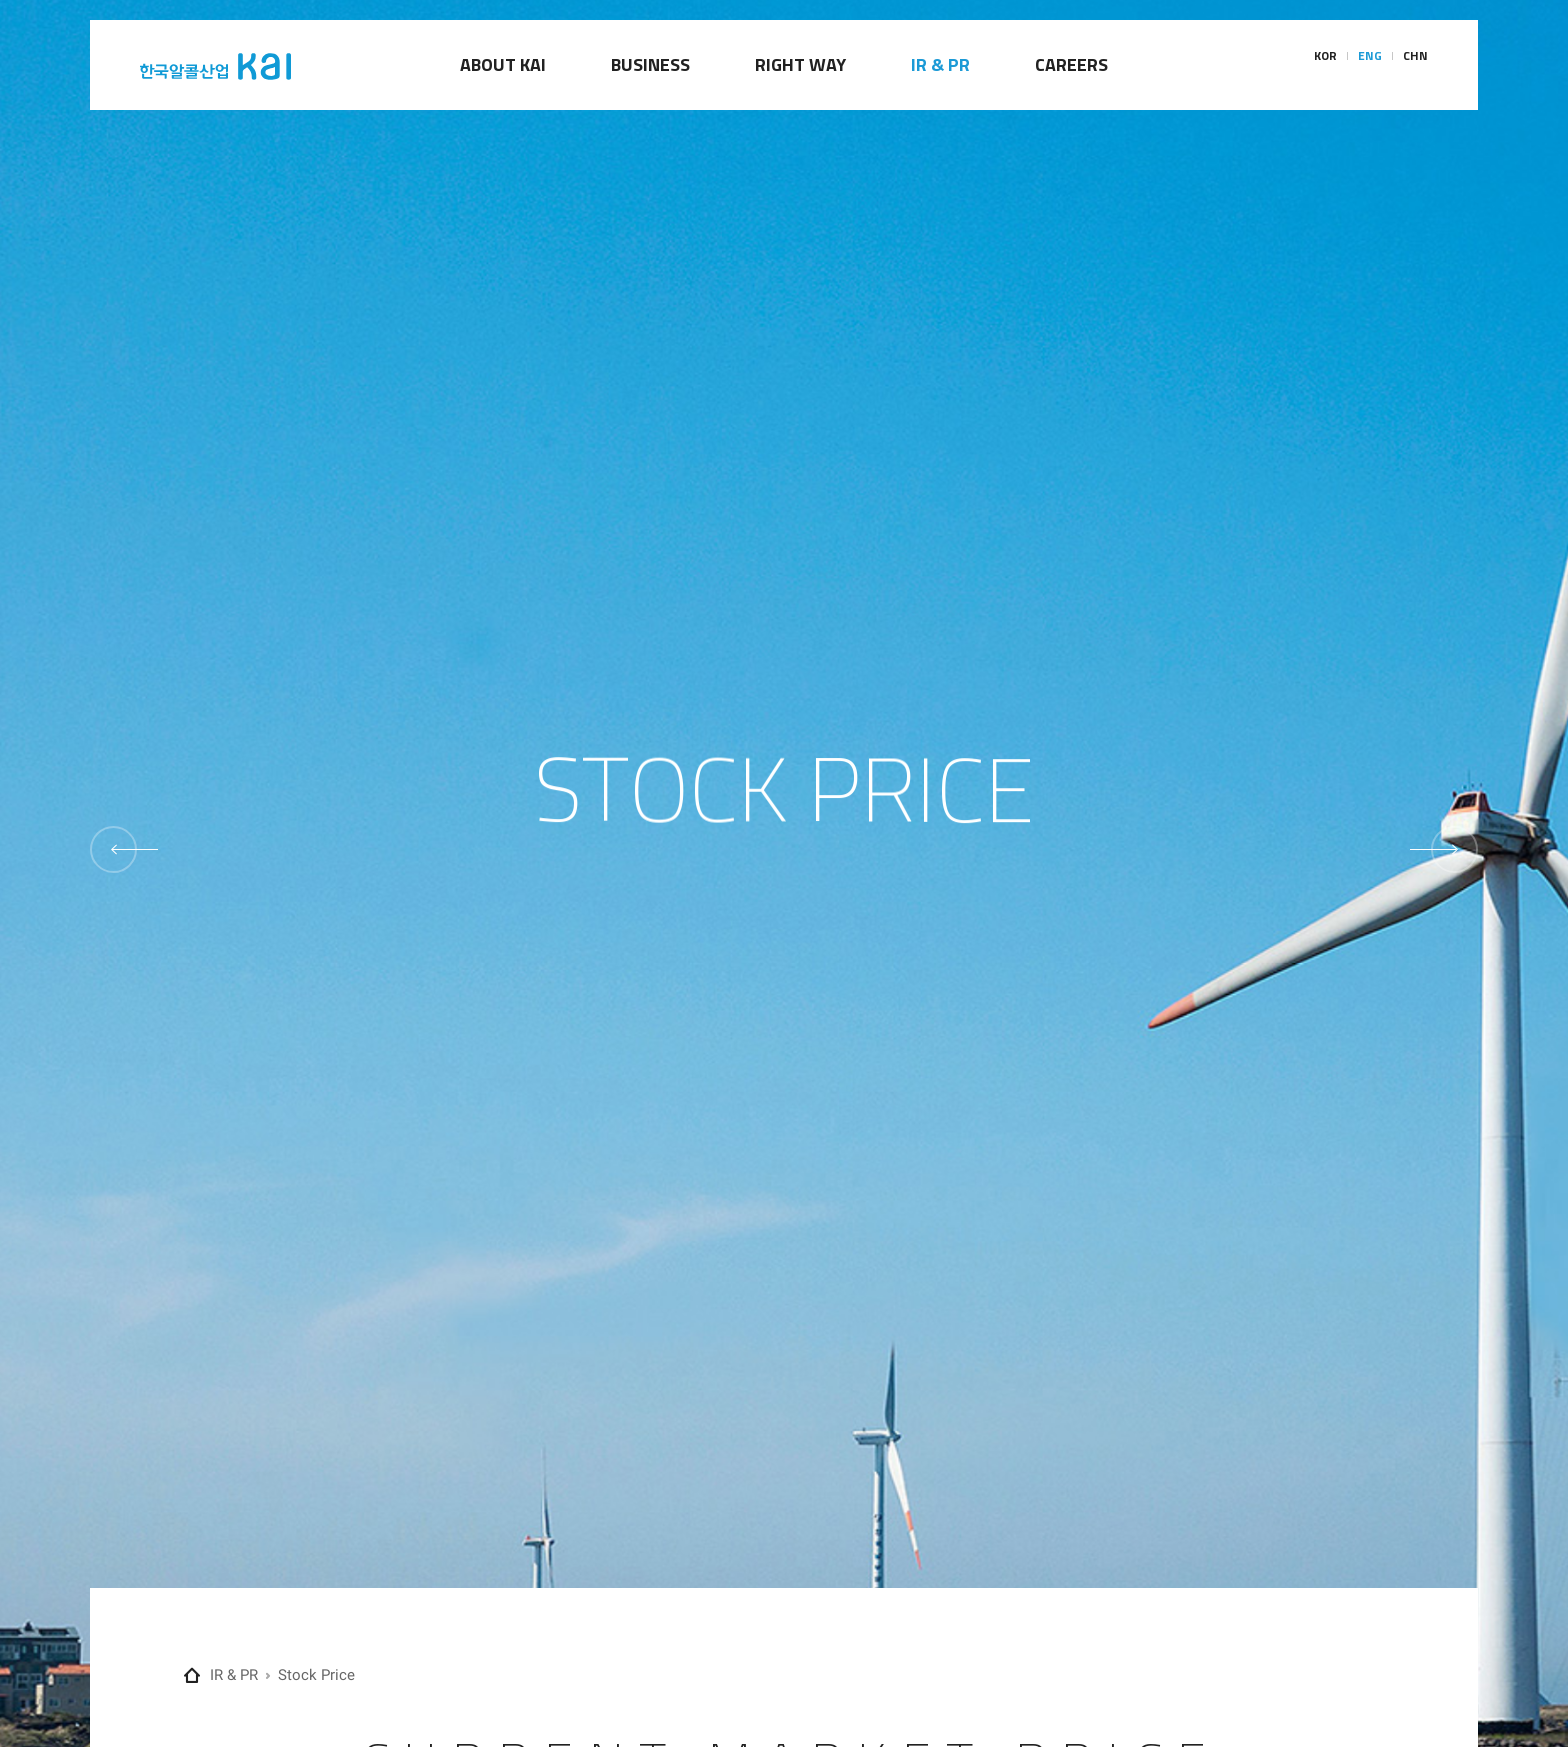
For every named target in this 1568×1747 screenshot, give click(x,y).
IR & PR (234, 1675)
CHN (1415, 65)
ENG (1370, 65)
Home (192, 1675)
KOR (1325, 65)
